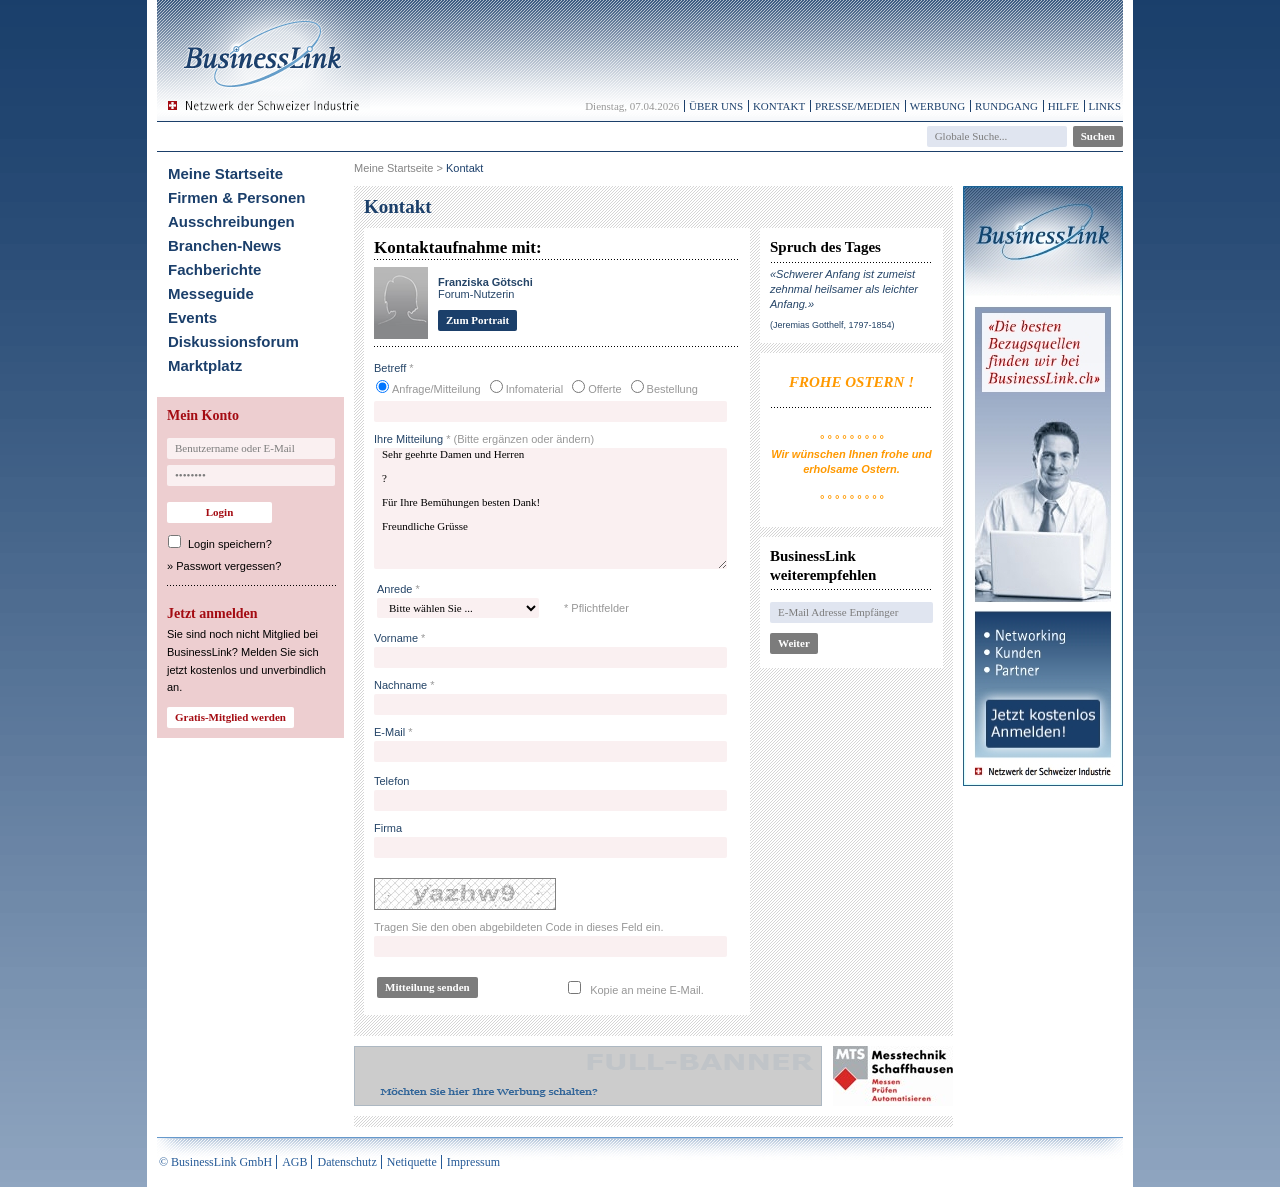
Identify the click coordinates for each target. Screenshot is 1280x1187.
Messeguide (211, 293)
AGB (294, 1162)
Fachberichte (214, 269)
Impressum (473, 1162)
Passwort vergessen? (228, 566)
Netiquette (412, 1162)
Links (1105, 106)
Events (192, 317)
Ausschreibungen (231, 221)
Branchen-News (224, 245)
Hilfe (1063, 106)
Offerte (604, 389)
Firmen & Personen (237, 197)
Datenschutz (346, 1162)
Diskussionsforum (233, 341)
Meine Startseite (225, 173)
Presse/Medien (857, 106)
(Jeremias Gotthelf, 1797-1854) (832, 325)
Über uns (716, 106)
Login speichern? (230, 544)
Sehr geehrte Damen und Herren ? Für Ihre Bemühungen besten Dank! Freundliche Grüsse (550, 508)
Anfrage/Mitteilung (436, 389)
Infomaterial (534, 389)
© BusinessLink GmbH (215, 1162)
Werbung (938, 106)
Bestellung (672, 389)
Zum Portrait (477, 320)
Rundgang (1006, 106)
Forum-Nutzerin (485, 288)
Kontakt (779, 106)
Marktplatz (205, 365)
